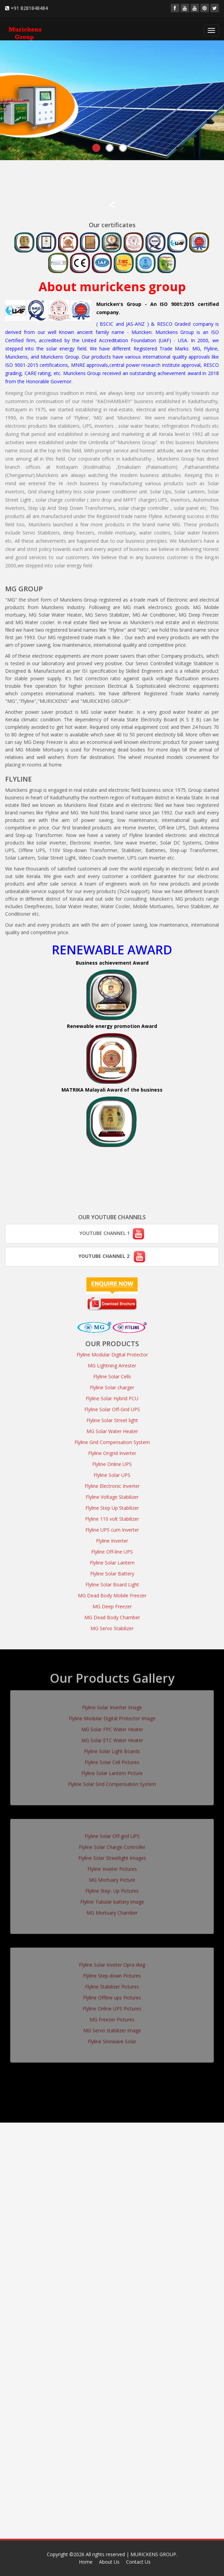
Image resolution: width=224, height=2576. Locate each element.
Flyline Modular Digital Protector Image (112, 1715)
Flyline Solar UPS (112, 1475)
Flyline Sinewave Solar (112, 2038)
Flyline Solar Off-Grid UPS (112, 1409)
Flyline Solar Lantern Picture (112, 1769)
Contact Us (138, 2562)
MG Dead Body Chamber (112, 1617)
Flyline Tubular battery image (112, 1898)
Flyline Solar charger (112, 1387)
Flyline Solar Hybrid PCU (112, 1398)
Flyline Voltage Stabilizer (112, 1497)
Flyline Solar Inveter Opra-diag (112, 1961)
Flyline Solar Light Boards (112, 1747)
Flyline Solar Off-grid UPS (112, 1832)
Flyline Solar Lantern (112, 1562)
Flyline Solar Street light (112, 1420)
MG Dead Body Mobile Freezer (112, 1595)
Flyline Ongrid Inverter (112, 1453)
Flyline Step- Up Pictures (112, 1887)
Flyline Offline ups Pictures (112, 1994)
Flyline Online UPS (112, 1464)
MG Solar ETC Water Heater (112, 1737)
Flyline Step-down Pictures (112, 1972)
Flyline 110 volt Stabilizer (112, 1519)
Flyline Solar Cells (112, 1376)
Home (86, 2562)
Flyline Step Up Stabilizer (112, 1508)
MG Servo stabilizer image (112, 2027)
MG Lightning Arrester (112, 1365)
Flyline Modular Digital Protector (112, 1354)
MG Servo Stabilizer (112, 1628)
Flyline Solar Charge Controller (112, 1843)
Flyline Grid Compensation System (112, 1442)
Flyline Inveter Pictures (112, 1865)
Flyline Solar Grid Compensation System (112, 1780)
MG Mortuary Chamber (112, 1909)
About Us (109, 2562)
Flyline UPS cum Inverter (112, 1530)
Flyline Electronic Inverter (112, 1486)
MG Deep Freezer (112, 1606)
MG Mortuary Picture (112, 1876)
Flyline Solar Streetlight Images (112, 1854)
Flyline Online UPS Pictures (112, 2005)
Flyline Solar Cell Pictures (112, 1758)
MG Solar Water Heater (112, 1431)
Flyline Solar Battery (112, 1573)
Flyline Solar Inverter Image (112, 1704)
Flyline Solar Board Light (112, 1584)
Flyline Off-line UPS (112, 1551)
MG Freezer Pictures (112, 2016)
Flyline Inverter (112, 1540)
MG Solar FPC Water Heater (112, 1726)
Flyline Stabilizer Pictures (112, 1983)
